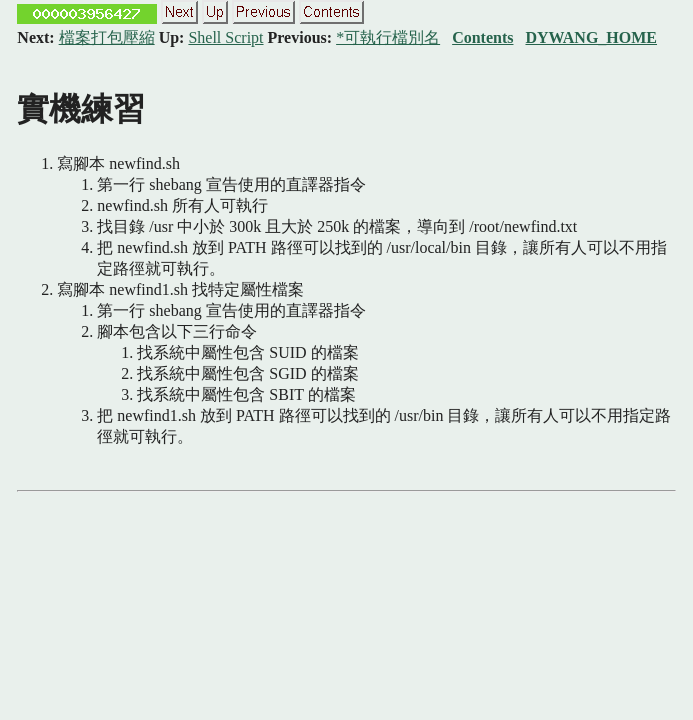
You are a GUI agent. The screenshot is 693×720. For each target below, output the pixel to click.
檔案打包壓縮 (107, 37)
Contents (482, 37)
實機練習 (81, 109)
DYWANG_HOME (591, 37)
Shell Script (225, 37)
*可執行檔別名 (388, 37)
